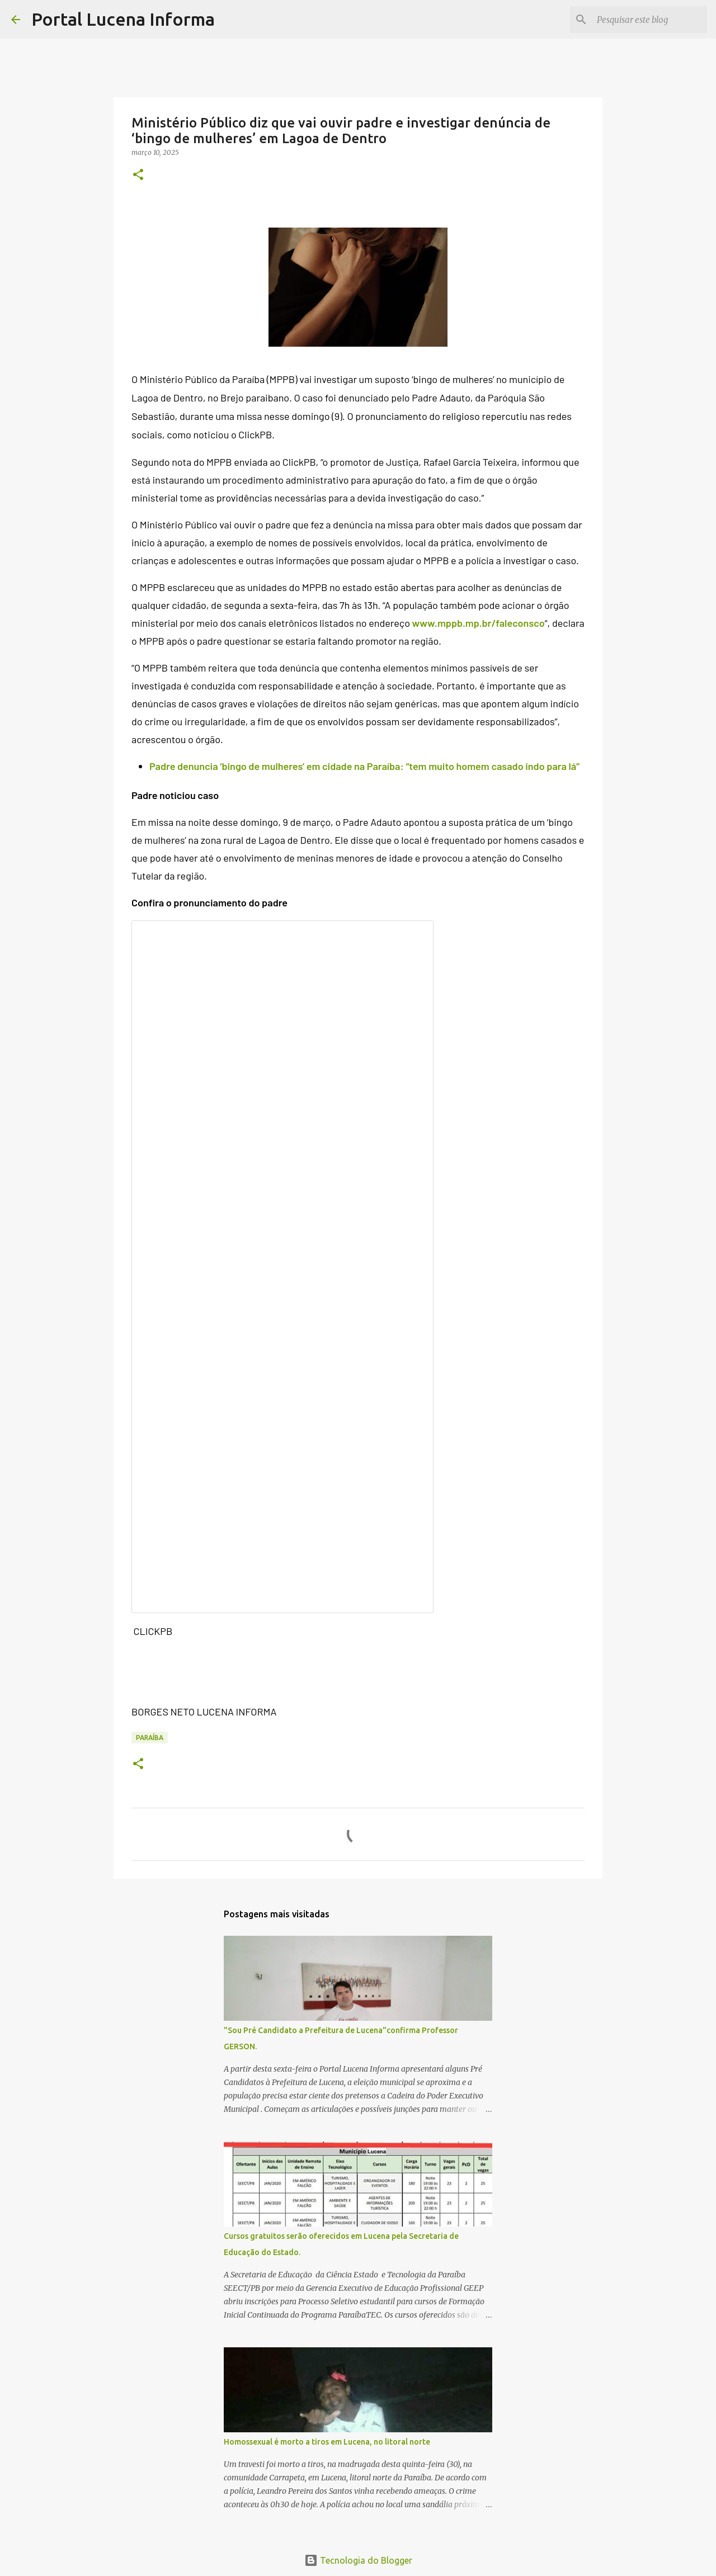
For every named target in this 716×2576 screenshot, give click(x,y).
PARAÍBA (149, 1737)
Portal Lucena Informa (123, 19)
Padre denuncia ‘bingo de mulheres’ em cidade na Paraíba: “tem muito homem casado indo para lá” (364, 766)
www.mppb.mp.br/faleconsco (478, 623)
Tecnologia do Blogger (358, 2560)
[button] (138, 175)
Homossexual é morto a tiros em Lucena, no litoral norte (327, 2441)
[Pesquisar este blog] (648, 19)
